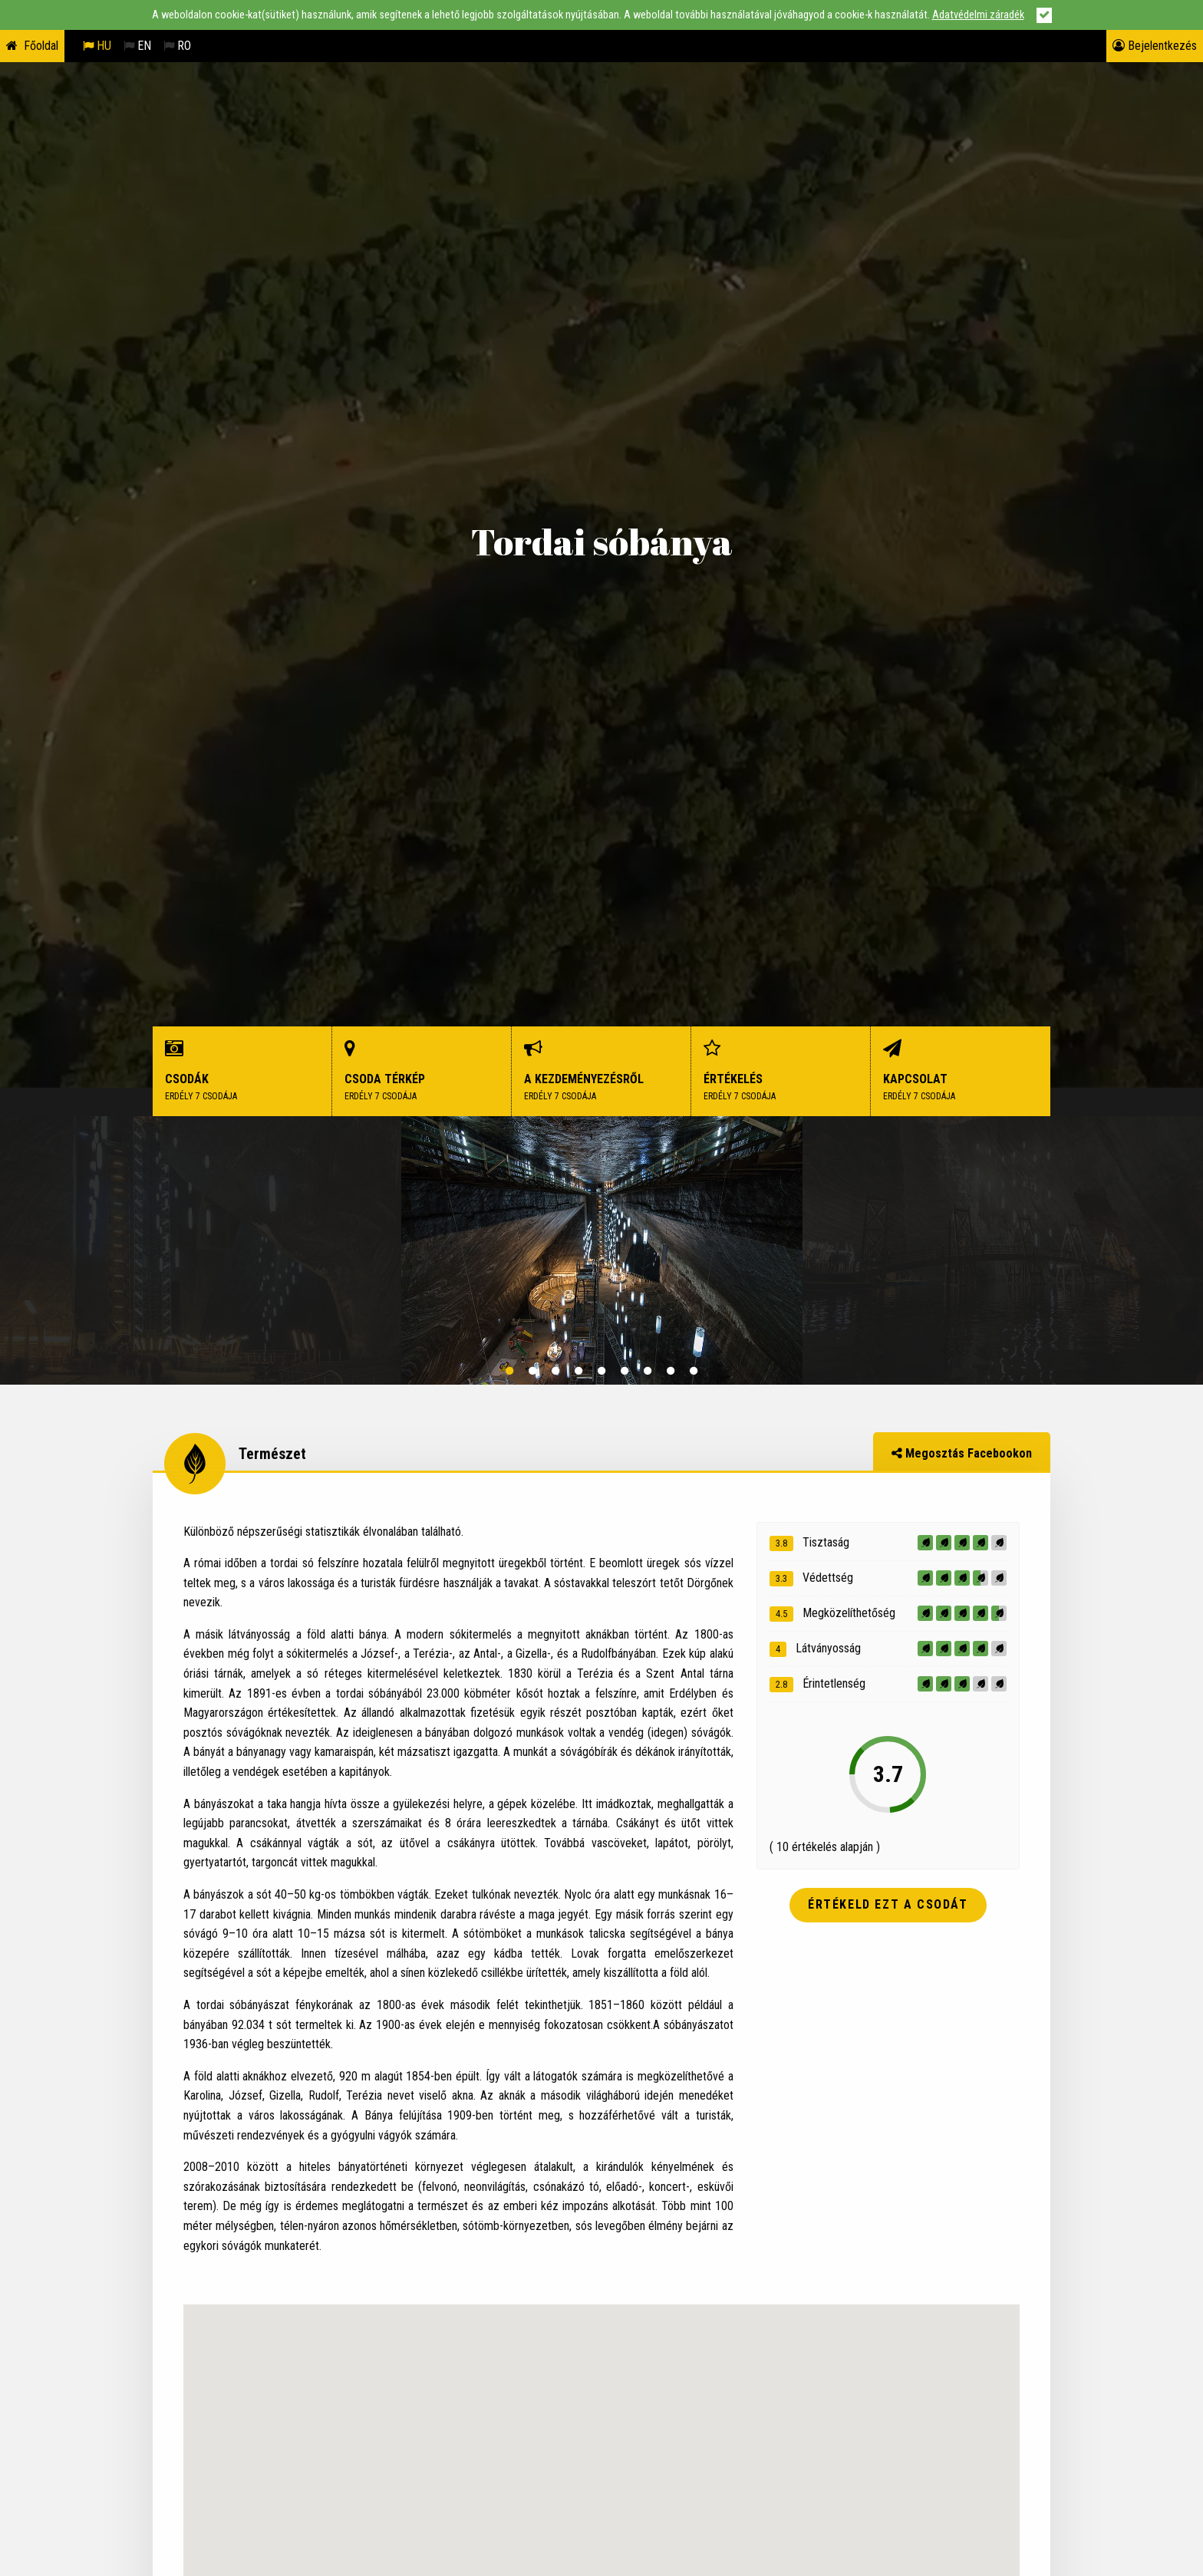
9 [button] (693, 1371)
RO (177, 45)
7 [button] (647, 1371)
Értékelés (781, 1071)
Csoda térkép (421, 1071)
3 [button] (555, 1371)
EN (137, 45)
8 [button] (670, 1371)
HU (97, 45)
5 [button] (601, 1371)
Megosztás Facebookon (962, 1453)
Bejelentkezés (1154, 45)
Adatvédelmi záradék (978, 14)
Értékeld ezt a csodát (888, 1904)
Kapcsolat (960, 1071)
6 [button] (624, 1371)
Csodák (242, 1071)
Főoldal (41, 45)
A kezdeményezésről (601, 1071)
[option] (602, 1250)
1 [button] (509, 1371)
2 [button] (532, 1371)
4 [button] (578, 1371)
